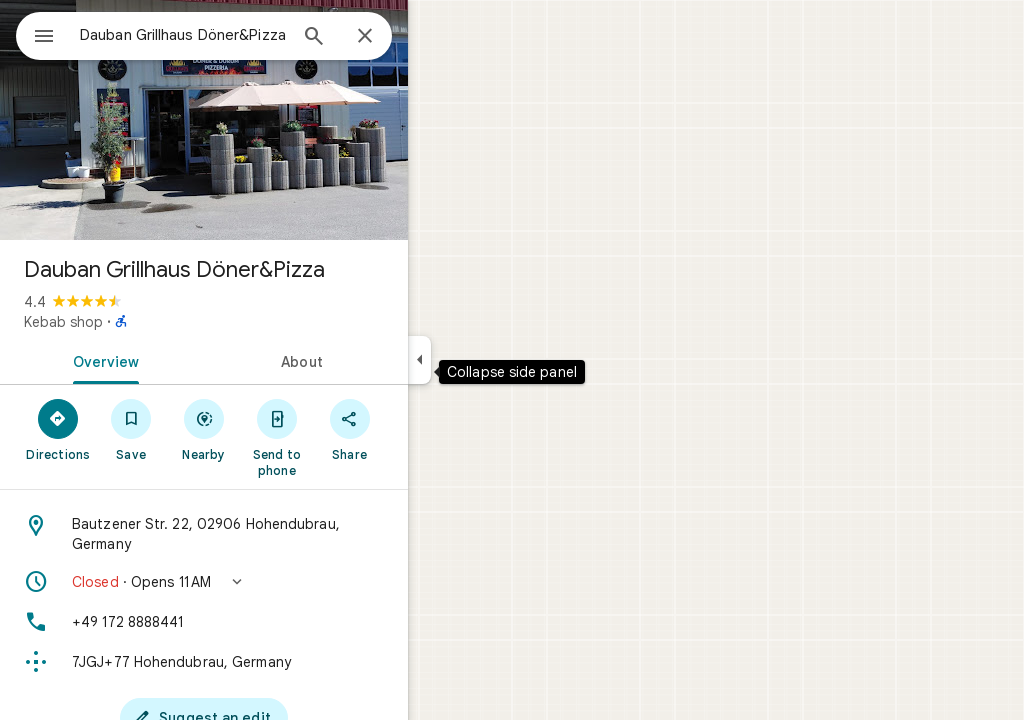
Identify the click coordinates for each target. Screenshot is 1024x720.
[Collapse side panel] (491, 360)
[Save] (203, 429)
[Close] (437, 37)
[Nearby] (276, 429)
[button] (276, 582)
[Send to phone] (348, 437)
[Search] (386, 38)
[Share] (421, 429)
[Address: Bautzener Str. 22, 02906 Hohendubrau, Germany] (276, 534)
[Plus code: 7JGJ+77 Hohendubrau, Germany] (276, 662)
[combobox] (235, 35)
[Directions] (130, 429)
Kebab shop (135, 322)
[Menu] (36, 34)
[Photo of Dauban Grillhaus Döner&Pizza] (276, 120)
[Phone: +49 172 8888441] (276, 622)
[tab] (174, 360)
